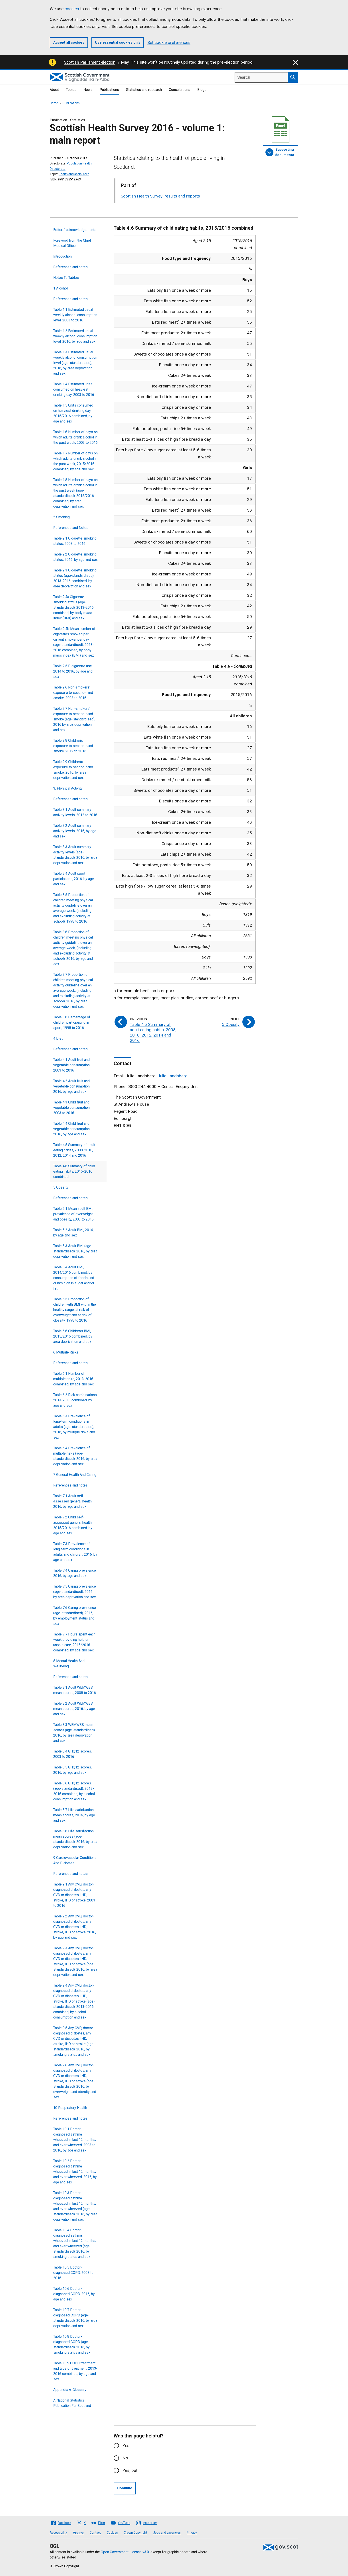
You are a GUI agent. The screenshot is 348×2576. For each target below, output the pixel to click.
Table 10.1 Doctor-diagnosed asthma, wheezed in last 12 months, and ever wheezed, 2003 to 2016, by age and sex (74, 2139)
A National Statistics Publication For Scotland (72, 2403)
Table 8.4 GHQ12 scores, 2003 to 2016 (72, 1754)
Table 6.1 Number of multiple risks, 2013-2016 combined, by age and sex (73, 1378)
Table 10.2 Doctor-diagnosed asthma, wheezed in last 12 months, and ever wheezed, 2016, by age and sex (75, 2171)
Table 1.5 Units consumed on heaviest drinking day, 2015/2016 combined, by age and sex (73, 413)
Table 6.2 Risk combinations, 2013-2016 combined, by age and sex (75, 1400)
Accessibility (58, 2532)
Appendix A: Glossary (69, 2390)
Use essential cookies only (117, 42)
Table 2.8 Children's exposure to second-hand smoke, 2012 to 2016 (73, 745)
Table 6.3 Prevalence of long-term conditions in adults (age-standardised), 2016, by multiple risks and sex (74, 1427)
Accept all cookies (68, 42)
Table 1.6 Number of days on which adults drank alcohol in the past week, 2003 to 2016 (75, 437)
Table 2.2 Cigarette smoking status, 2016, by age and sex (75, 557)
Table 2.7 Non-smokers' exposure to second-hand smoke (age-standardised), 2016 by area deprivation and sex (74, 719)
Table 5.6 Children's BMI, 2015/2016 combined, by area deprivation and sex (72, 1336)
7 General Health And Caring (74, 1475)
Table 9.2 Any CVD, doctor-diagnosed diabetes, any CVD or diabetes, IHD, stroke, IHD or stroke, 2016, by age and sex (74, 1927)
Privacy (192, 2532)
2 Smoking (61, 517)
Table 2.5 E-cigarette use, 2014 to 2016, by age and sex (73, 671)
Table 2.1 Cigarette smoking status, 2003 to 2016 (75, 541)
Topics (71, 90)
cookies (72, 8)
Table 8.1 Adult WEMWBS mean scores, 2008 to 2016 (74, 1690)
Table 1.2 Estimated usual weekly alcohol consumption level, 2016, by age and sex (75, 336)
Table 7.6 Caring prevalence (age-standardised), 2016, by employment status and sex (74, 1616)
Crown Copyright (135, 2532)
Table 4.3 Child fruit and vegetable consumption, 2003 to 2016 (71, 1107)
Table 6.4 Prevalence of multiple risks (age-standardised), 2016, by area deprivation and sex (75, 1456)
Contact (95, 2532)
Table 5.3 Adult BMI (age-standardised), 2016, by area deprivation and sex (75, 1251)
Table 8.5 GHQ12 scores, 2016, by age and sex (72, 1770)
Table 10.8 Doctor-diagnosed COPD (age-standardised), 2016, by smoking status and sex (71, 2344)
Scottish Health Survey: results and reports (160, 196)
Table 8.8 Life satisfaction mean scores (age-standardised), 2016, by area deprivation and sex (75, 1839)
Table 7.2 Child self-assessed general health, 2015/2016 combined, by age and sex (72, 1525)
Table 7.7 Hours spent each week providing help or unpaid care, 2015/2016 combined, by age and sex (74, 1642)
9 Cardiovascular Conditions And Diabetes (75, 1860)
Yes (126, 2445)
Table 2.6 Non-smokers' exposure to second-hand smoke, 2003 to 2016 (73, 692)
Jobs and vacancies (167, 2532)
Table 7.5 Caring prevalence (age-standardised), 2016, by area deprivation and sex (74, 1591)
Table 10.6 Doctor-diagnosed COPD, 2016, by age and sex (74, 2294)
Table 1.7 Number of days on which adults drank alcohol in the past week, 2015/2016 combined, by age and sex (75, 461)
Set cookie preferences (168, 42)
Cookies (112, 2532)
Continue (124, 2488)
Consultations (179, 90)
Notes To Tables (66, 278)
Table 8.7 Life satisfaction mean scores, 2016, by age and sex (74, 1815)
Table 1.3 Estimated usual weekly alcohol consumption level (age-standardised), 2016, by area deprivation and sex (75, 363)
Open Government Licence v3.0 (125, 2552)
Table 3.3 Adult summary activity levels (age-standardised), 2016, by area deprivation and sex (75, 855)
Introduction (62, 256)
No (125, 2458)
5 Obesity (60, 1187)
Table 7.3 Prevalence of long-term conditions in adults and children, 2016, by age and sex (75, 1552)
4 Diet (58, 1038)
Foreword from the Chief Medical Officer (72, 243)
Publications (109, 90)
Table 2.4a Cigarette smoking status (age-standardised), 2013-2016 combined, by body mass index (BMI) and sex (73, 607)
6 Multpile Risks (66, 1352)
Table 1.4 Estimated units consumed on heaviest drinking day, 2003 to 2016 (73, 389)
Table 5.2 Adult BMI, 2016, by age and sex (73, 1232)
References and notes (70, 267)
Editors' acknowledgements (74, 230)
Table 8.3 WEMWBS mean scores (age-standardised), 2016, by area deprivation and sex (74, 1733)
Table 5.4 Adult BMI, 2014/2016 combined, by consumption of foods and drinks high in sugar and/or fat (73, 1278)
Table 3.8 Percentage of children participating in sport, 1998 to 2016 (71, 1022)
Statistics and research (144, 90)
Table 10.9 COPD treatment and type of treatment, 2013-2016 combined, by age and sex (75, 2371)
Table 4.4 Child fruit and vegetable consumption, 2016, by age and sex (71, 1128)
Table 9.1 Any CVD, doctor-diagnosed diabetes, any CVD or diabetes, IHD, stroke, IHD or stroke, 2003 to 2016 (74, 1895)
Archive (78, 2532)
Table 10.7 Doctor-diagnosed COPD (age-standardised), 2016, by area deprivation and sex (75, 2318)
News (88, 90)
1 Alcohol (60, 288)
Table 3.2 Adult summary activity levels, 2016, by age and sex (74, 830)
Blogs (201, 90)
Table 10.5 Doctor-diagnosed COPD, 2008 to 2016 (73, 2272)
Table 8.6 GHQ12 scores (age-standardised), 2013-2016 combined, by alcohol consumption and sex (74, 1791)
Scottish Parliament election (89, 62)
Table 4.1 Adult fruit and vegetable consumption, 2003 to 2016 (71, 1065)
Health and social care (74, 174)
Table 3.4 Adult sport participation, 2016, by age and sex (73, 878)
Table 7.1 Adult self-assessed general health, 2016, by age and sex (72, 1501)
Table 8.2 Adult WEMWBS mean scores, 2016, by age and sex (74, 1708)
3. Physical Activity (68, 788)
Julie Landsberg (173, 1075)
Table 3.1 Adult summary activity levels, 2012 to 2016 (75, 812)
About (54, 90)
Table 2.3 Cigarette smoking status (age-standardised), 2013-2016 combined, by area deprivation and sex (75, 578)
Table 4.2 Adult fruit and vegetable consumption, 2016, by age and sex (71, 1086)
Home (54, 103)
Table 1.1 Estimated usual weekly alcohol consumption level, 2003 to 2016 (75, 314)
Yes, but (130, 2470)
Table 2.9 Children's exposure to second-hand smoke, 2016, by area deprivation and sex (73, 770)
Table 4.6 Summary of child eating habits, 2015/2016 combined (74, 1171)
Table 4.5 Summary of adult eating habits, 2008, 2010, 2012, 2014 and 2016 (74, 1150)
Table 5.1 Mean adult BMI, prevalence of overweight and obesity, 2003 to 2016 (73, 1214)
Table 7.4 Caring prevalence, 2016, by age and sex (75, 1573)
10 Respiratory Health (70, 2108)
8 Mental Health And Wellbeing (69, 1663)
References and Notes (70, 528)
